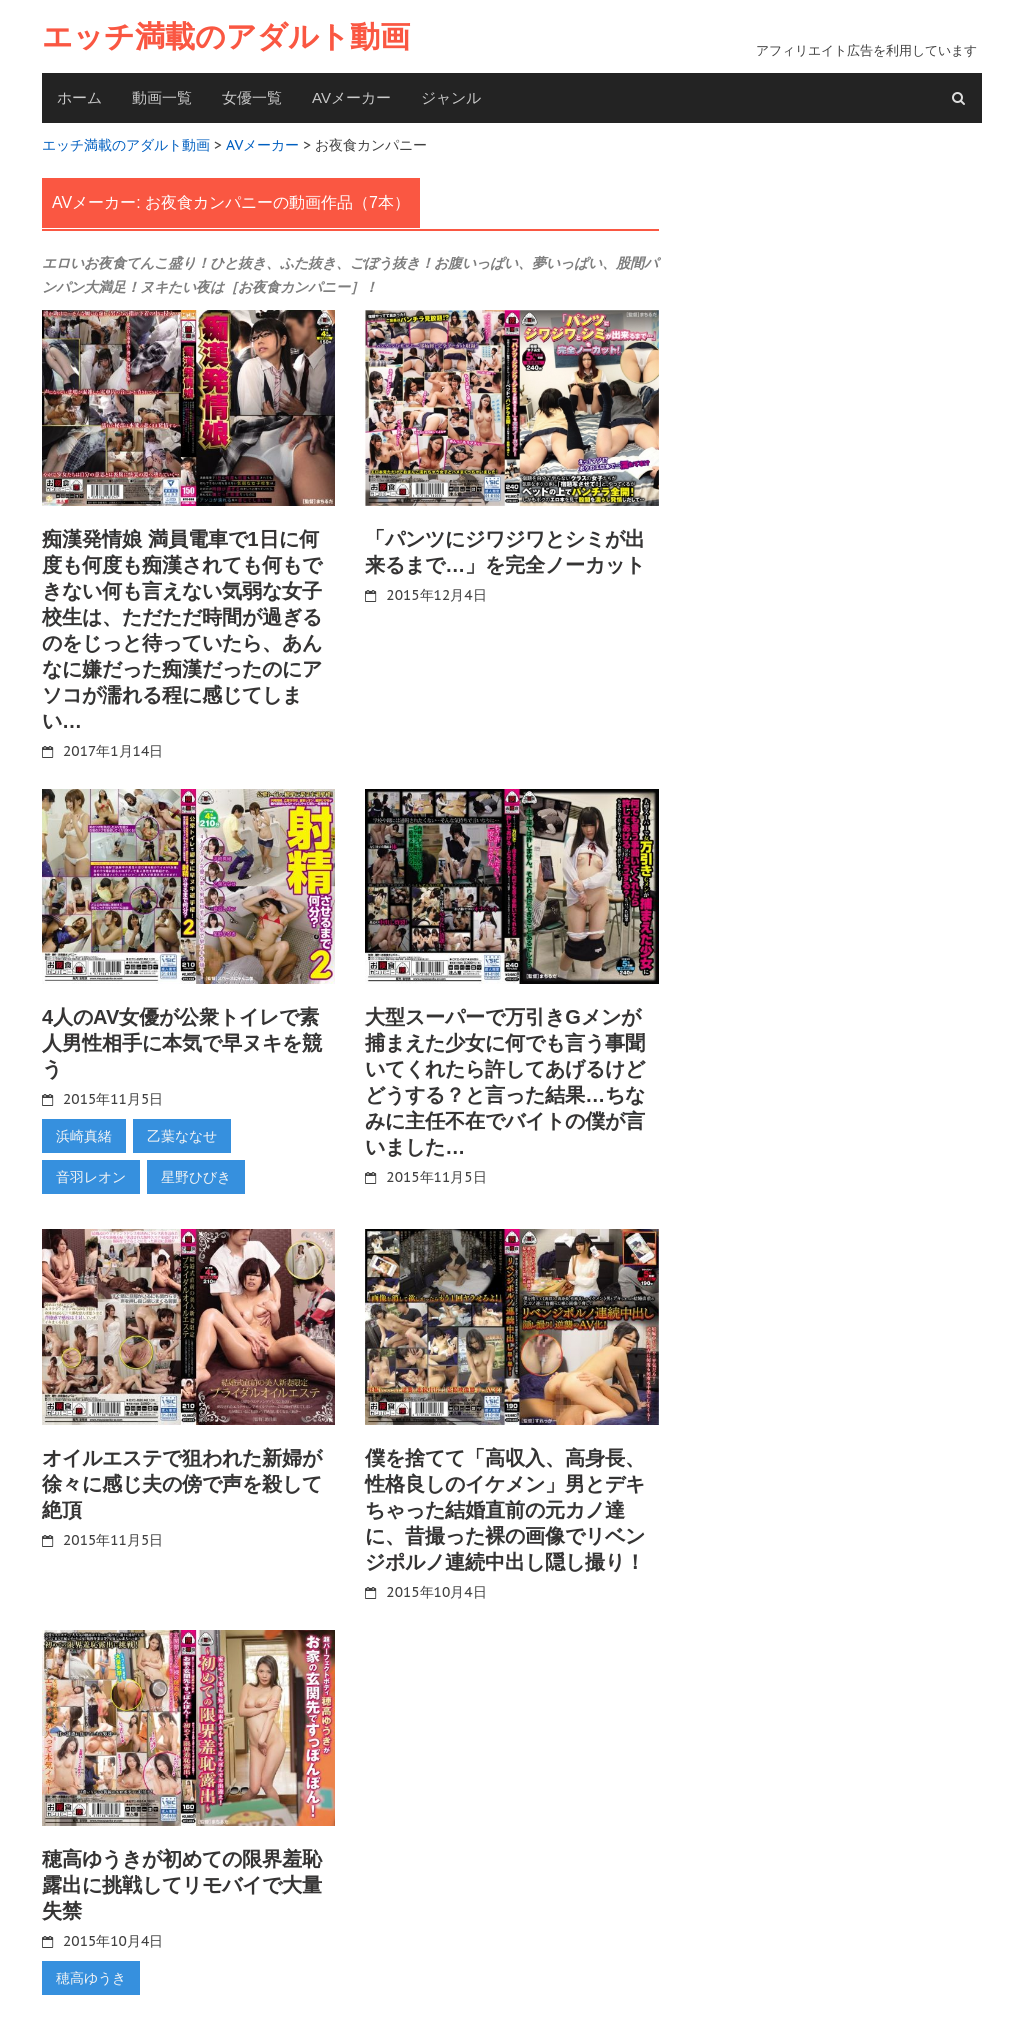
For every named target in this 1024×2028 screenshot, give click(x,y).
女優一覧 (252, 97)
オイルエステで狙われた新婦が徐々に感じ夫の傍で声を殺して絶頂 (182, 1482)
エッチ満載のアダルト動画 (226, 36)
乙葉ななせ (182, 1135)
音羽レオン (91, 1176)
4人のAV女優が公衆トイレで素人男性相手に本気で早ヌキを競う (182, 1042)
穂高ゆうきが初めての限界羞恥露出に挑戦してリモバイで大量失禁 (182, 1883)
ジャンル (451, 97)
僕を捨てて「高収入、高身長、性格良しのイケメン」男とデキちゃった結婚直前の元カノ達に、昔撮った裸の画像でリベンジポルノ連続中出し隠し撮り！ (505, 1508)
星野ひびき (196, 1176)
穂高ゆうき (91, 1976)
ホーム (79, 97)
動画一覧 (162, 97)
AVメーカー (351, 97)
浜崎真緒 (84, 1135)
